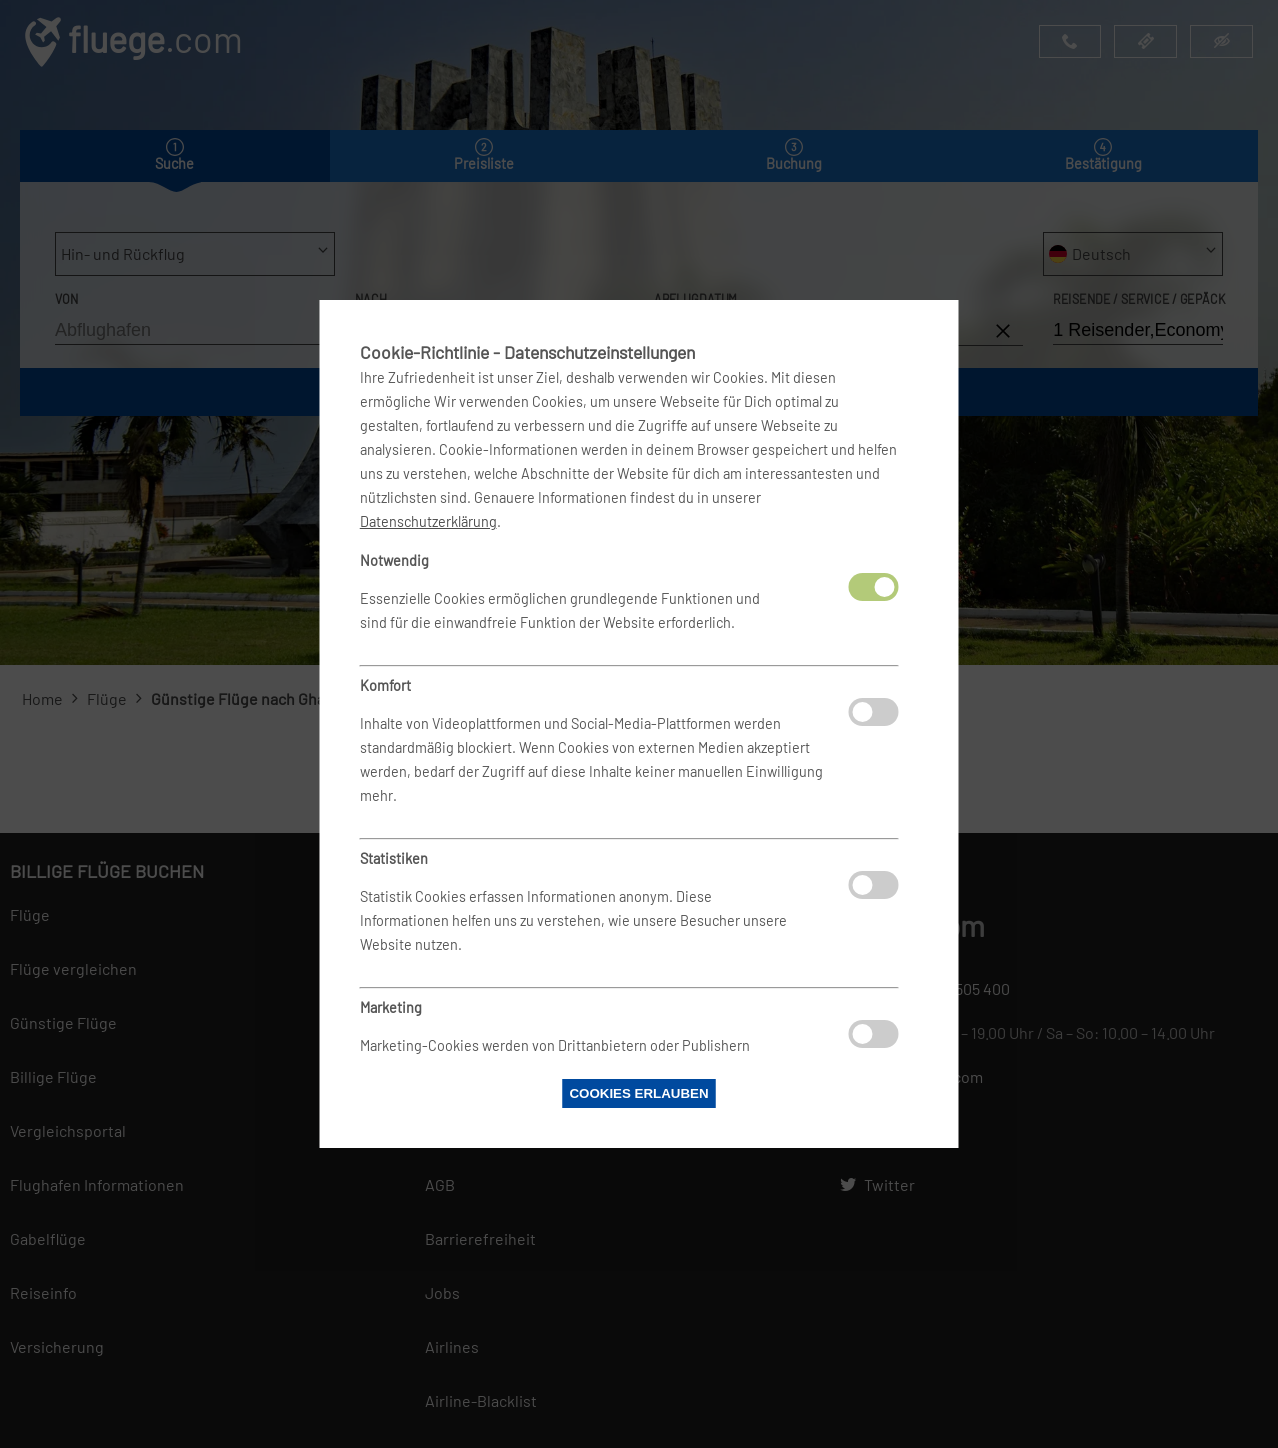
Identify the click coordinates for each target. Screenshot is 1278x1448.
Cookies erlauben (638, 1093)
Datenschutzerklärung (428, 521)
